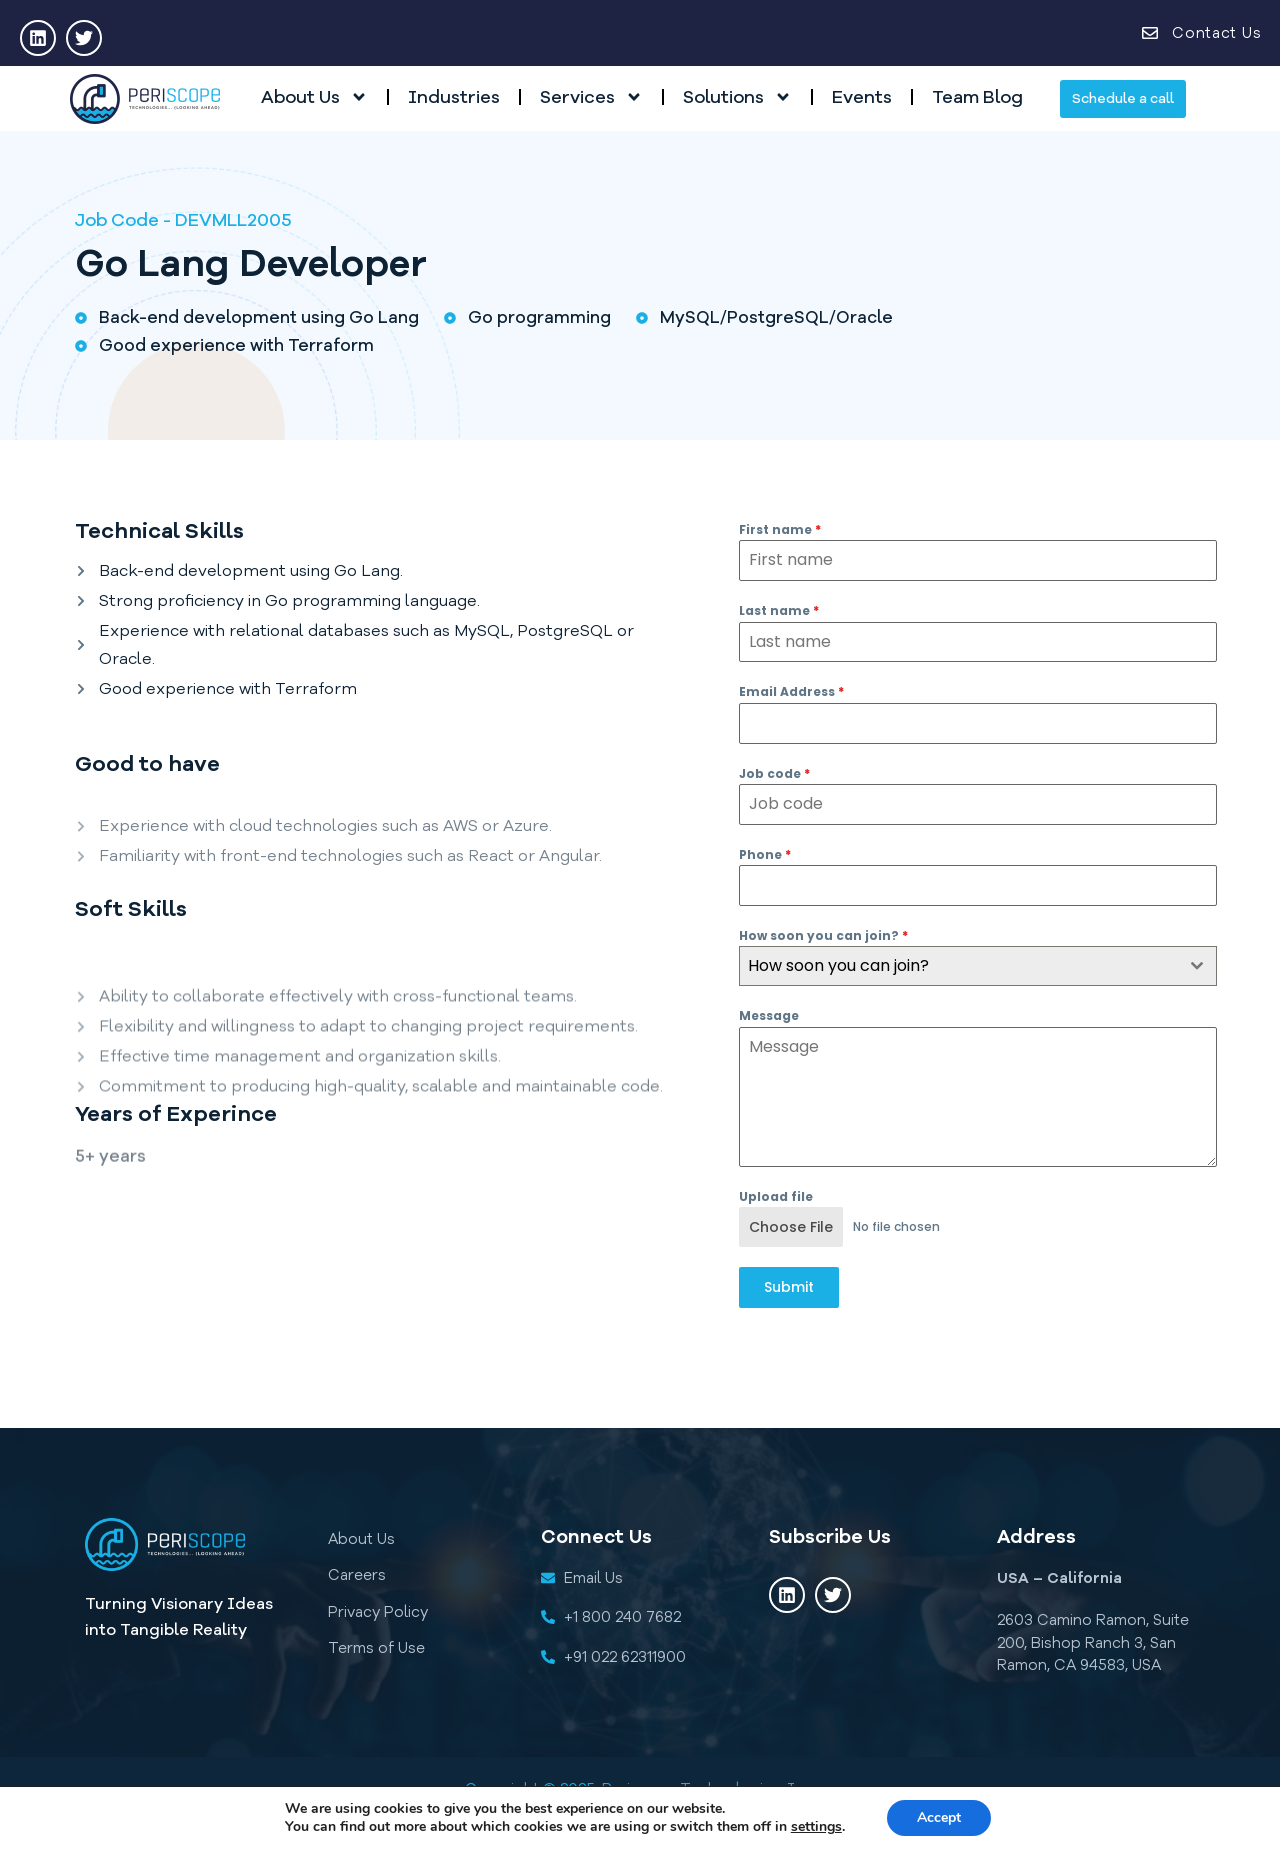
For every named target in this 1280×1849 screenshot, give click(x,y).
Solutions (737, 97)
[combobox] (978, 966)
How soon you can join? (823, 935)
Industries (454, 97)
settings (816, 1827)
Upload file (776, 1196)
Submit (789, 1287)
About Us (314, 97)
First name (780, 529)
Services (591, 97)
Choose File (791, 1227)
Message (769, 1015)
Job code (774, 773)
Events (862, 97)
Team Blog (977, 97)
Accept (939, 1817)
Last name (779, 610)
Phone (765, 854)
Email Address (791, 691)
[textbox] (959, 966)
